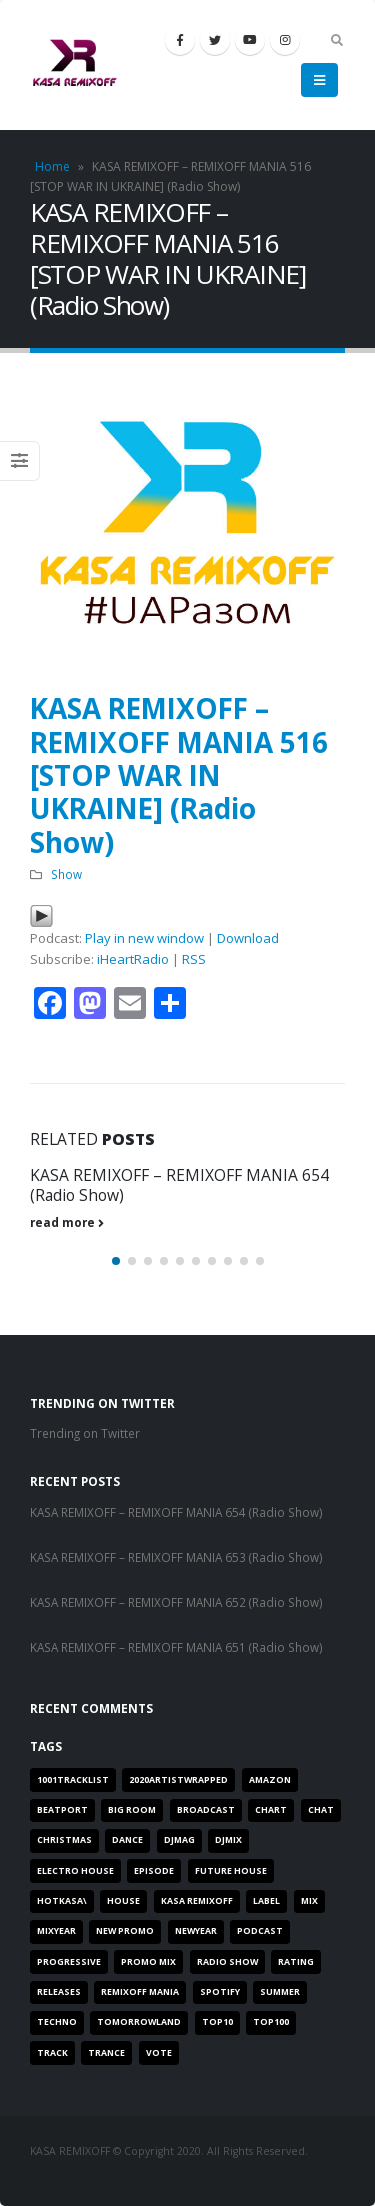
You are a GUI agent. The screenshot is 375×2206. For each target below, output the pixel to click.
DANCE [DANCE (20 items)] (127, 1840)
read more (67, 1222)
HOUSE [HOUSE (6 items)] (123, 1901)
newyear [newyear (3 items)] (196, 1931)
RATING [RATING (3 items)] (296, 1962)
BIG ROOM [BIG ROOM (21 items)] (132, 1810)
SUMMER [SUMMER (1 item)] (280, 1992)
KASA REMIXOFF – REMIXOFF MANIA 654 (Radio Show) (179, 1185)
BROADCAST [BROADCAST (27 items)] (206, 1810)
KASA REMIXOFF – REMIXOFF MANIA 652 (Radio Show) (176, 1602)
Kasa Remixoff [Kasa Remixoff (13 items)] (197, 1901)
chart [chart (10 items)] (271, 1810)
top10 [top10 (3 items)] (217, 2022)
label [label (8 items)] (266, 1901)
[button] (116, 1261)
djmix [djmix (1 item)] (228, 1840)
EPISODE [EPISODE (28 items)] (154, 1871)
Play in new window (144, 938)
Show (66, 874)
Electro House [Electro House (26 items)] (75, 1871)
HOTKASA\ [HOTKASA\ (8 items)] (62, 1901)
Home (52, 166)
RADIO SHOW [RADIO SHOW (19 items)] (227, 1962)
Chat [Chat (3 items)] (321, 1810)
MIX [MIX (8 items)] (309, 1901)
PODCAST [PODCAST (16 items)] (260, 1931)
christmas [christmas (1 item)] (64, 1840)
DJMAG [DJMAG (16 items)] (179, 1840)
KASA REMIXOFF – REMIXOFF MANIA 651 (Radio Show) (176, 1647)
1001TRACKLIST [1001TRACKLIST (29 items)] (73, 1780)
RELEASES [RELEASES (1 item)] (59, 1992)
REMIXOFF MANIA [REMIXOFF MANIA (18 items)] (140, 1992)
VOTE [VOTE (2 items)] (159, 2053)
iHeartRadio (133, 959)
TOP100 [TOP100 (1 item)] (271, 2022)
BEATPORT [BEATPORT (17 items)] (62, 1810)
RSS (194, 959)
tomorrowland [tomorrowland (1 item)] (139, 2022)
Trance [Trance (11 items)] (106, 2053)
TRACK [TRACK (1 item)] (52, 2053)
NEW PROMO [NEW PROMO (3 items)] (125, 1931)
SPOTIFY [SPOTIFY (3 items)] (220, 1992)
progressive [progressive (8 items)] (69, 1962)
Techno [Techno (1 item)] (57, 2022)
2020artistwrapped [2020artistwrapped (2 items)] (178, 1780)
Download (248, 938)
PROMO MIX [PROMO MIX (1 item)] (148, 1962)
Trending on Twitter (85, 1433)
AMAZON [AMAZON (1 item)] (270, 1780)
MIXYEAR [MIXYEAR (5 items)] (56, 1931)
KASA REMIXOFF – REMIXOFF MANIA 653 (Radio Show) (176, 1557)
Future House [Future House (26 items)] (231, 1871)
